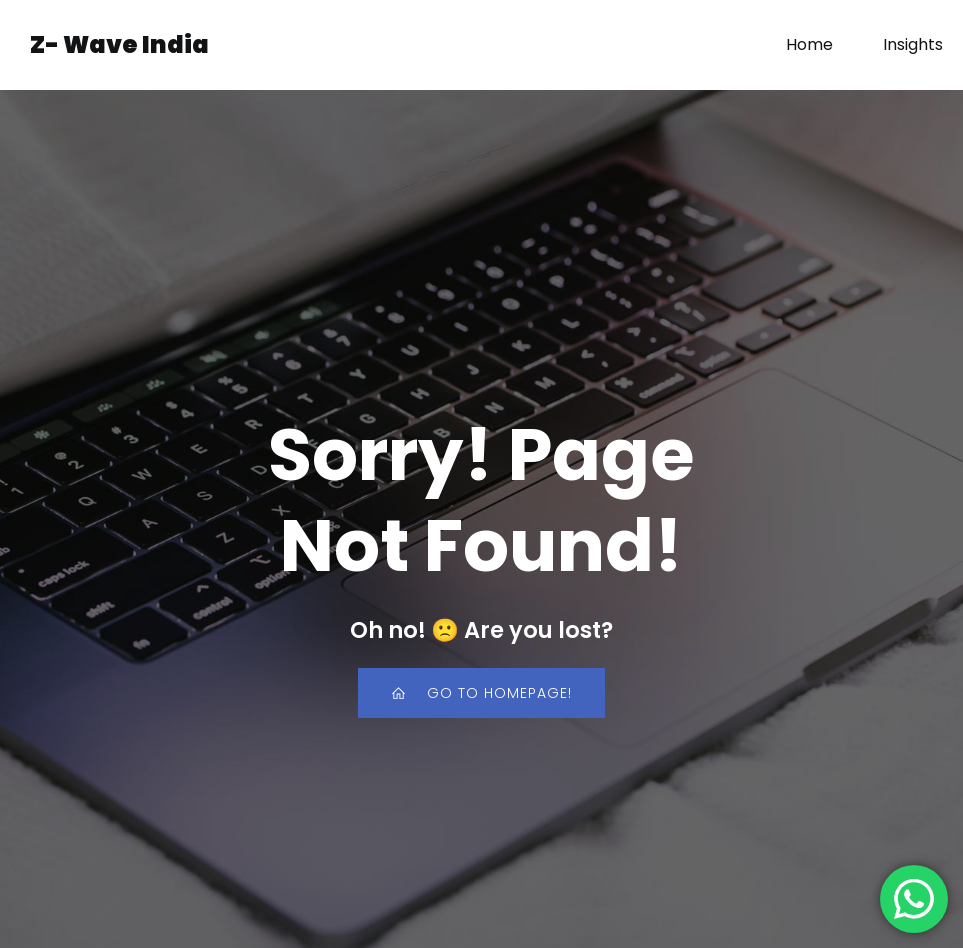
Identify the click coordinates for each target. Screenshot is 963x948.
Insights (913, 44)
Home (809, 44)
